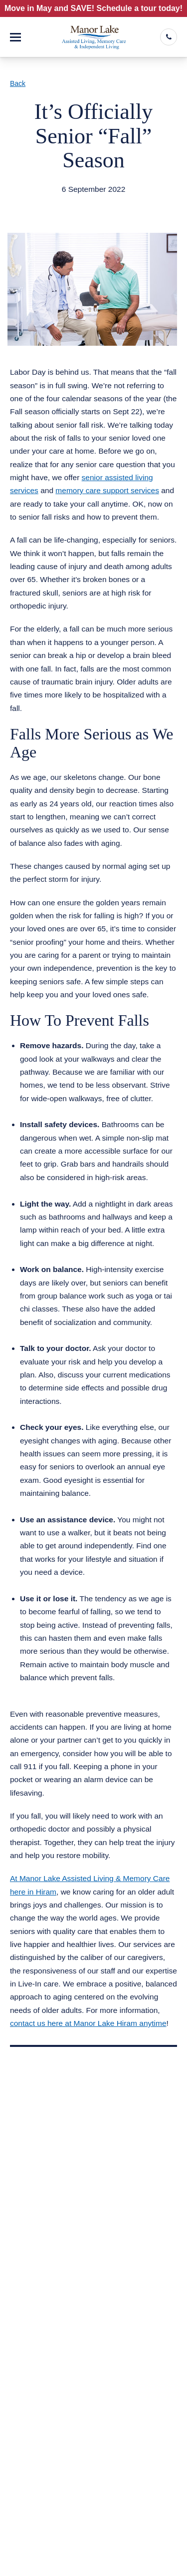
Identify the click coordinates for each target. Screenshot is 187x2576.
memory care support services (107, 490)
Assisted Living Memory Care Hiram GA (90, 202)
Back (17, 83)
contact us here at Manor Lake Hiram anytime (88, 2023)
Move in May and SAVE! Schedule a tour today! (93, 8)
